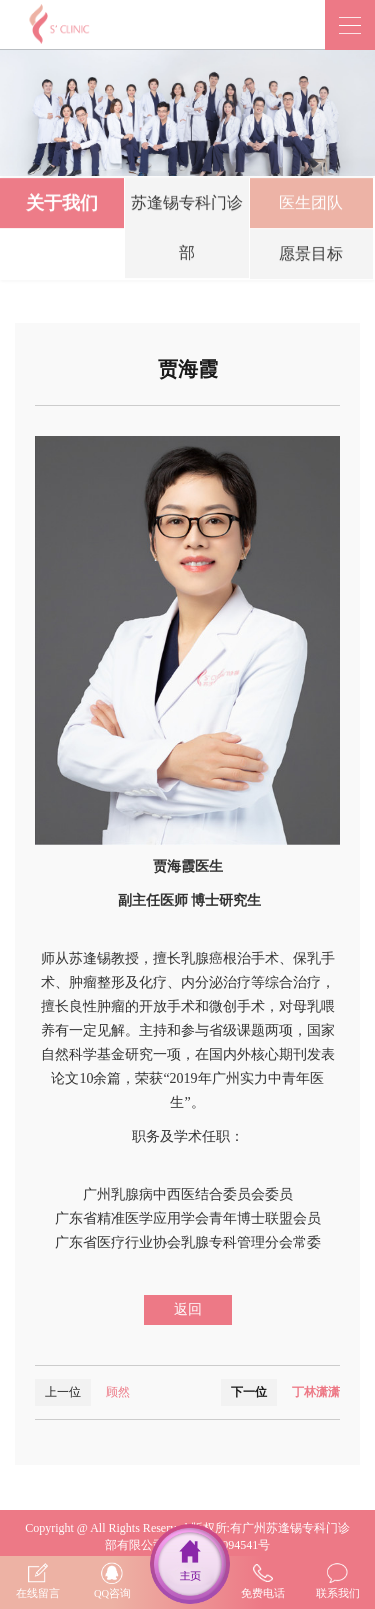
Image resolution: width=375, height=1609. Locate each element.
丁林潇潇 (316, 1392)
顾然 (118, 1392)
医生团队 (311, 205)
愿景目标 (311, 256)
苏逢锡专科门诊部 (187, 230)
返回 (188, 1309)
